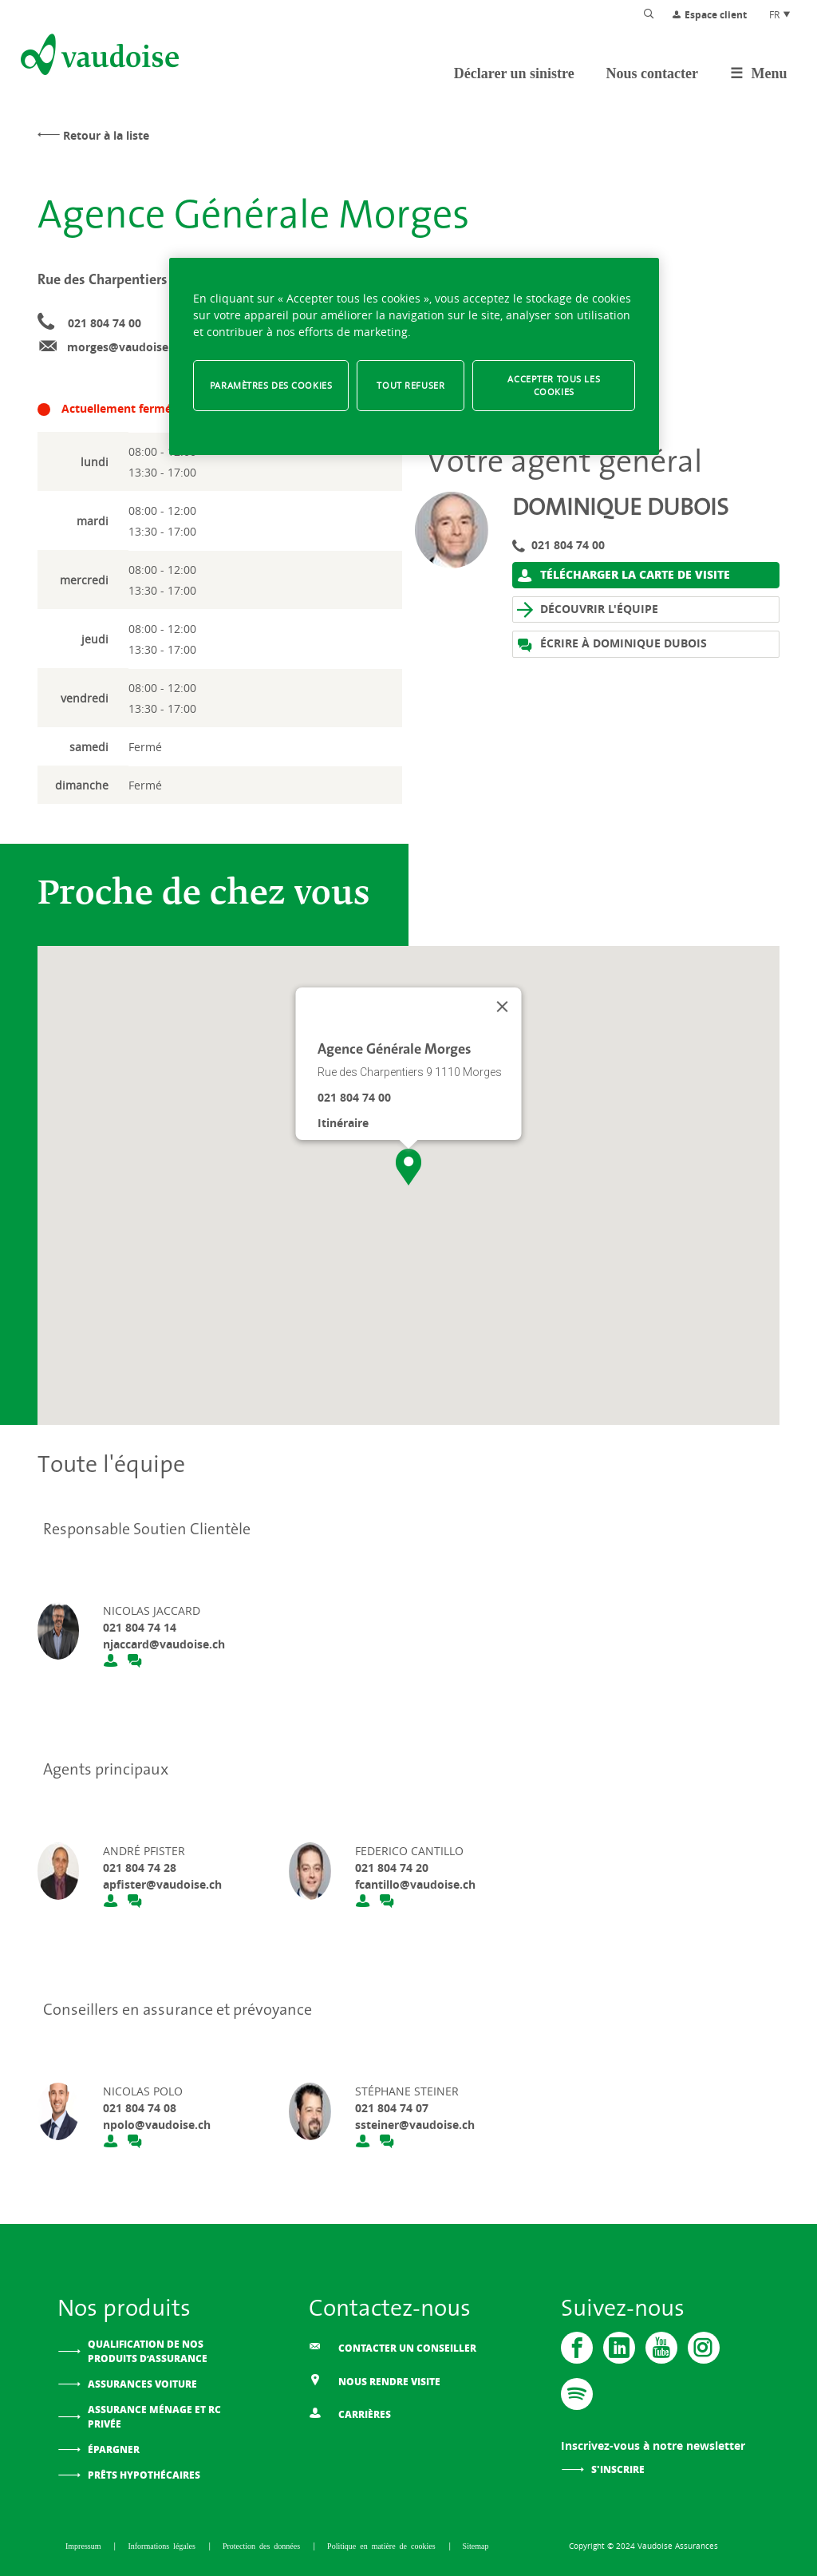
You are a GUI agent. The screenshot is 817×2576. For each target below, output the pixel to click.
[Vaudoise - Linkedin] (619, 2348)
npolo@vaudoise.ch (157, 2124)
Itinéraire (343, 1122)
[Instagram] (704, 2348)
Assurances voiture (142, 2384)
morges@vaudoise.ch (125, 346)
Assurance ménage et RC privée (154, 2417)
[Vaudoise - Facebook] (577, 2348)
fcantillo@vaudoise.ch (415, 1884)
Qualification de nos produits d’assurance (147, 2351)
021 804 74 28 (139, 1867)
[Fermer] (502, 1006)
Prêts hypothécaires (144, 2475)
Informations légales (163, 2546)
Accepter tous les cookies (553, 385)
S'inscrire (618, 2469)
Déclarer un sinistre (514, 73)
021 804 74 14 (139, 1627)
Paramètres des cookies (271, 385)
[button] (408, 1167)
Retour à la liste (106, 135)
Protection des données (263, 2546)
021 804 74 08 (139, 2107)
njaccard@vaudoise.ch (164, 1644)
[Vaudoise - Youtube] (661, 2348)
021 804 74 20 (391, 1867)
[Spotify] (577, 2394)
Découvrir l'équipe (587, 609)
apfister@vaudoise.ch (162, 1884)
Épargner (114, 2449)
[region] (414, 356)
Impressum (85, 2546)
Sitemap (476, 2546)
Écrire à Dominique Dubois (612, 643)
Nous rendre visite (374, 2380)
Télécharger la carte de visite (623, 575)
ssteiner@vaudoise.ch (415, 2124)
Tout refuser (410, 385)
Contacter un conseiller (392, 2347)
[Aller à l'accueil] (98, 57)
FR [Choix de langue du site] (780, 14)
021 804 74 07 (391, 2107)
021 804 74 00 (104, 322)
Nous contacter (652, 73)
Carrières (350, 2412)
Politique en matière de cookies (383, 2546)
